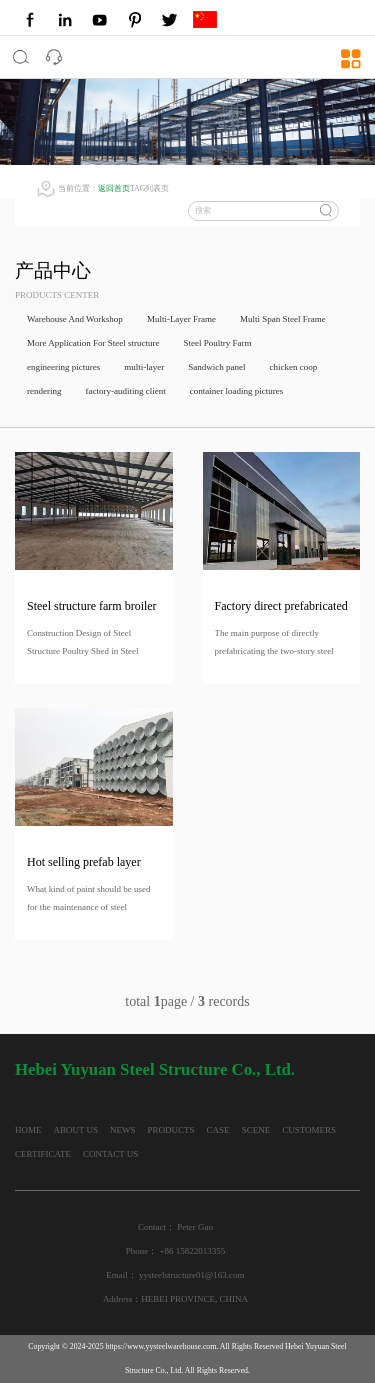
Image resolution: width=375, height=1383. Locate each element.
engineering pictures (63, 367)
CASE (218, 1130)
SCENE (256, 1130)
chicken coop (293, 367)
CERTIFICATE (43, 1154)
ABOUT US (76, 1130)
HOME (28, 1130)
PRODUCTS (171, 1130)
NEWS (123, 1130)
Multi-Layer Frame (181, 319)
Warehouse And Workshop (75, 319)
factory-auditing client (125, 391)
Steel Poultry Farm (217, 343)
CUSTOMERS (309, 1130)
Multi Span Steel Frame (283, 319)
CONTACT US (110, 1154)
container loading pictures (236, 391)
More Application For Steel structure (93, 343)
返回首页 (114, 188)
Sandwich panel (216, 367)
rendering (44, 391)
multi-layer (144, 367)
